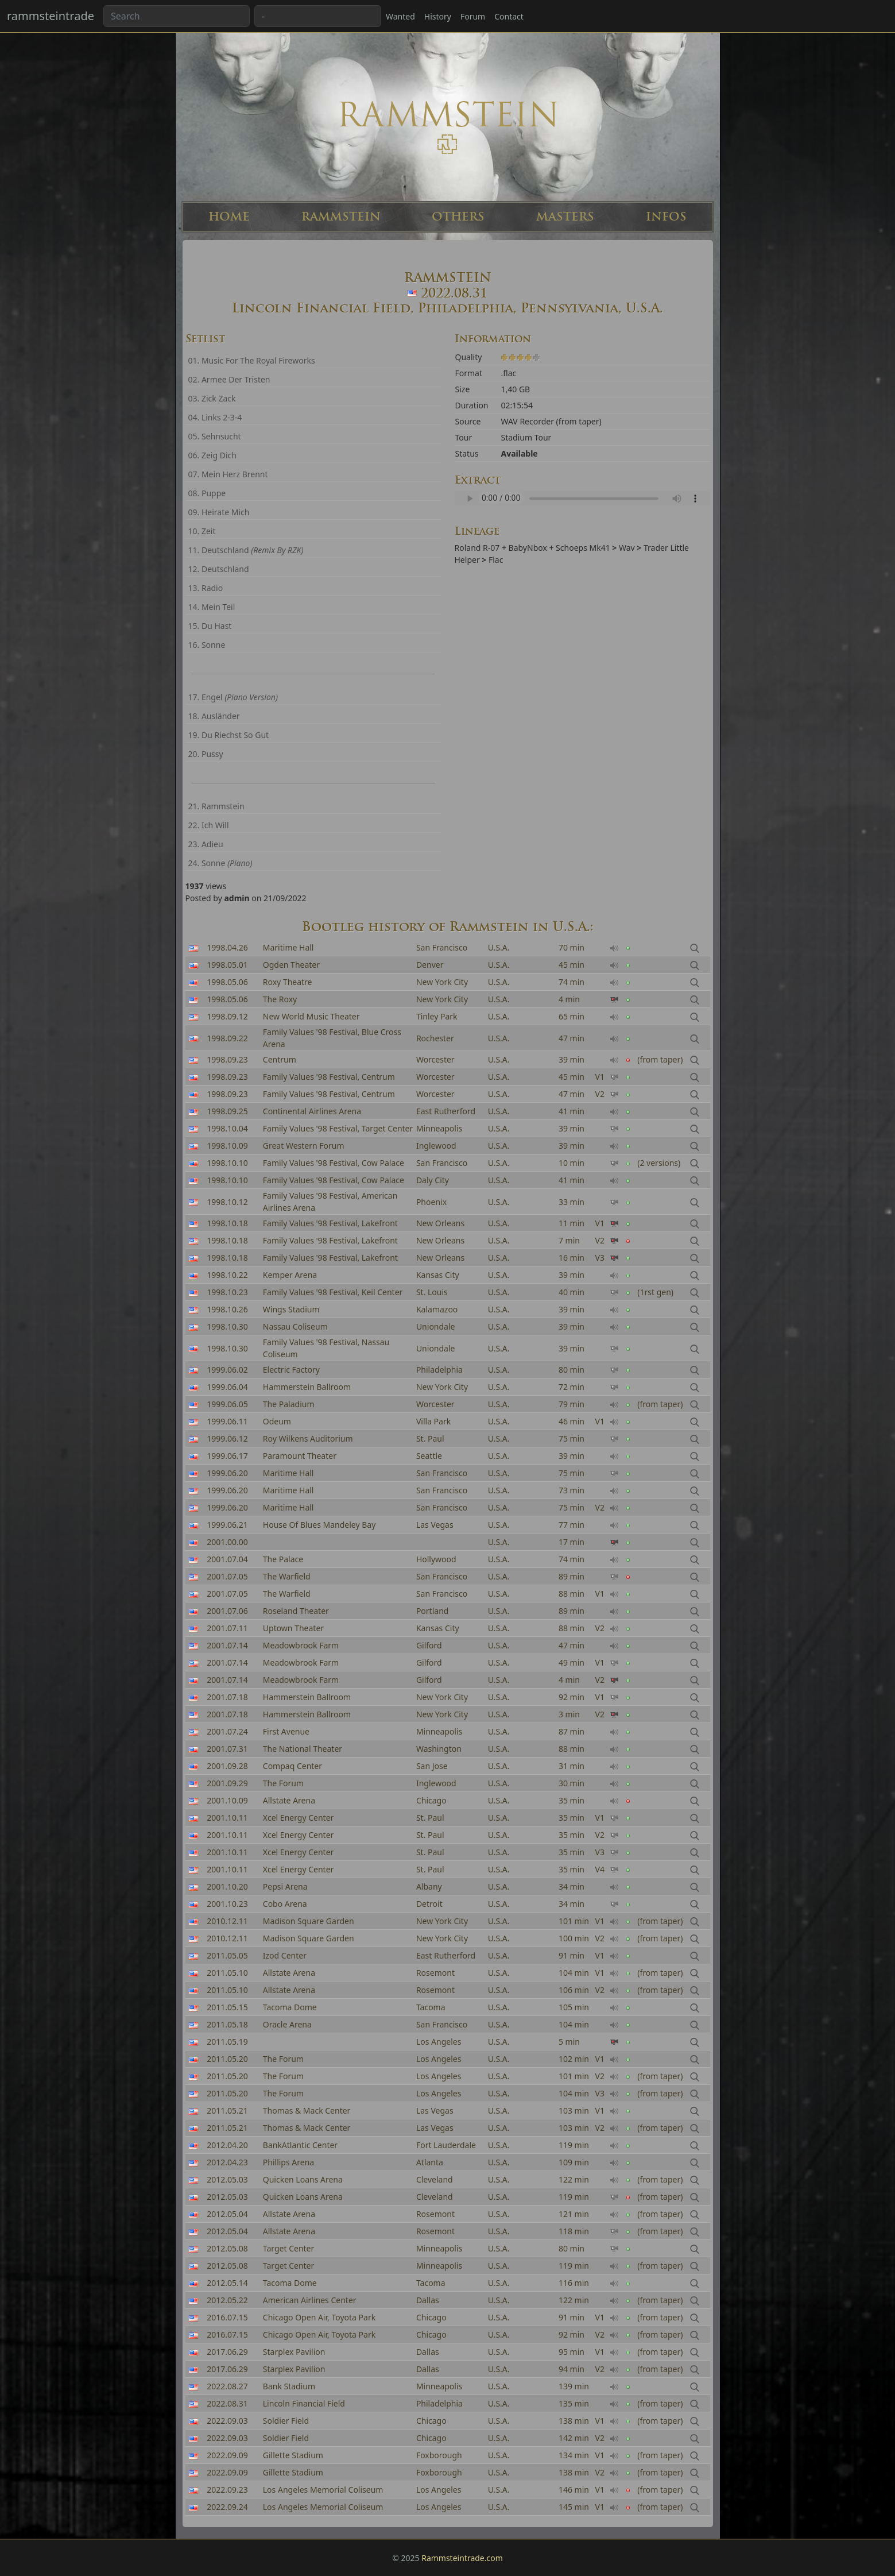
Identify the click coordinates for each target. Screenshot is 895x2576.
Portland (432, 1610)
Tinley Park (437, 1016)
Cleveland (434, 2179)
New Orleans (440, 1223)
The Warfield (287, 1593)
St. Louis (432, 1292)
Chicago (431, 2317)
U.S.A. (499, 947)
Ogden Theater (291, 964)
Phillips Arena (288, 2162)
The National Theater (302, 1748)
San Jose (432, 1765)
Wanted (400, 16)
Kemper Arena (290, 1274)
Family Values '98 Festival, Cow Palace (333, 1162)
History (437, 16)
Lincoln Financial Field (304, 2403)
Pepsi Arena (285, 1886)
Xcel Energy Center (298, 1817)
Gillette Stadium (293, 2455)
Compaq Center (292, 1765)
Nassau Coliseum (295, 1326)
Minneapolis (439, 1128)
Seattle (429, 1455)
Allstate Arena (289, 1972)
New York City (442, 981)
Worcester (435, 1076)
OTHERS (458, 217)
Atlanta (429, 2162)
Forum (472, 16)
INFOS (666, 217)
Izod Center (285, 1955)
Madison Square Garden (308, 1920)
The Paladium (289, 1404)
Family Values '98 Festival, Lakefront (330, 1223)
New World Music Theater (311, 1016)
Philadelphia (439, 1369)
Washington (439, 1748)
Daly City (432, 1180)
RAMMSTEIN (341, 217)
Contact (509, 16)
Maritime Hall (288, 947)
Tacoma (430, 2007)
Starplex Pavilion (294, 2351)
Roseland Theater (296, 1610)
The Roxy (280, 999)
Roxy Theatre (287, 981)
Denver (430, 964)
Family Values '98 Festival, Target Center (338, 1128)
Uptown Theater (293, 1628)
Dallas (427, 2300)
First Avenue (286, 1731)
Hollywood (436, 1559)
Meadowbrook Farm (301, 1645)
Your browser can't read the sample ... (582, 498)
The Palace (283, 1559)
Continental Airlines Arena (312, 1111)
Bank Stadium (289, 2386)
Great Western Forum (303, 1145)
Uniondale (435, 1326)
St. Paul (430, 1438)
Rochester (435, 1038)
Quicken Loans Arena (303, 2179)
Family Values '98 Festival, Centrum (329, 1076)
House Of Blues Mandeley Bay (319, 1524)
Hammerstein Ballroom (307, 1386)
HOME (229, 217)
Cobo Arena (285, 1903)
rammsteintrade (50, 16)
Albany (429, 1886)
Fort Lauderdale (446, 2144)
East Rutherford (445, 1111)
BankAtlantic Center (300, 2144)
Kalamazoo (437, 1309)
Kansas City (437, 1274)
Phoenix (431, 1201)
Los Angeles (438, 2041)
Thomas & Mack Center (307, 2110)
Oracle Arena (287, 2024)
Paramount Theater (299, 1455)
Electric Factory (291, 1369)
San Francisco (441, 947)
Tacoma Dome (290, 2007)
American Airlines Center (310, 2300)
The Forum (283, 1783)
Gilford (429, 1645)
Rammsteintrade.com (462, 2557)
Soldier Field (286, 2420)
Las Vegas (435, 1524)
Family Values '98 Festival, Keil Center (333, 1292)
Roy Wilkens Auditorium (308, 1438)
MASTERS (565, 217)
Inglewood (436, 1145)
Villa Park (433, 1421)
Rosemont (435, 1972)
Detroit (429, 1903)
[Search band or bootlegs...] (176, 16)
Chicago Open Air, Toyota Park (319, 2317)
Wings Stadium (291, 1309)
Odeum (277, 1421)
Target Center (289, 2248)
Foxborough (439, 2455)
